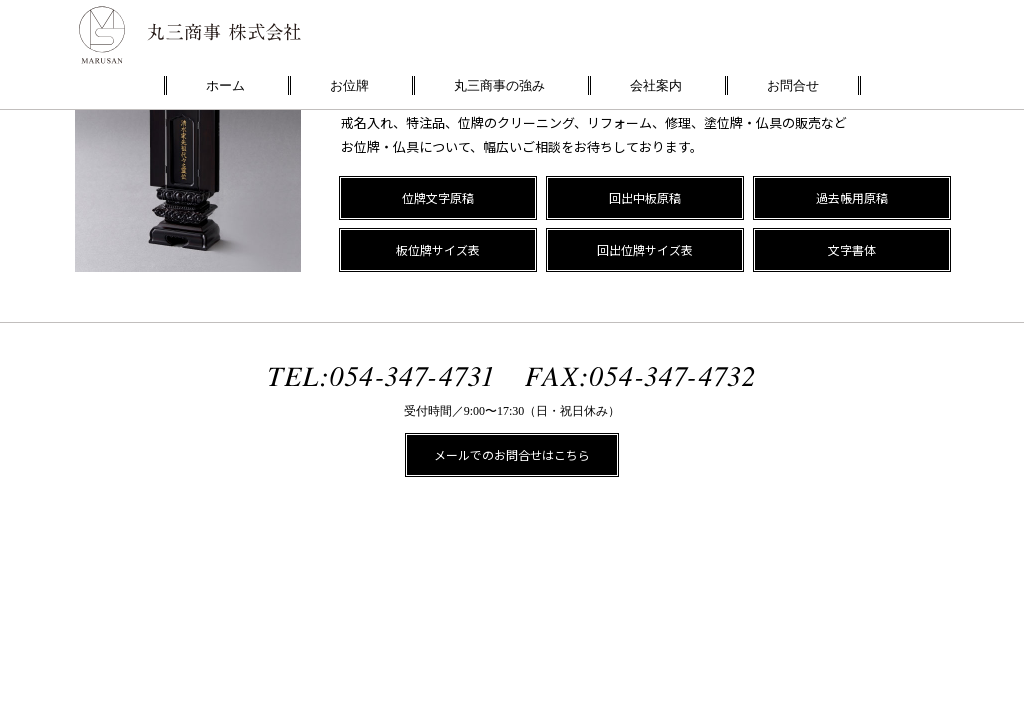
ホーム (225, 85)
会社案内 (656, 85)
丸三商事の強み (499, 85)
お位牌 (349, 85)
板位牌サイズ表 (438, 249)
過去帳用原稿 (852, 197)
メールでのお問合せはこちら (512, 454)
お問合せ (793, 85)
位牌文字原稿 (438, 197)
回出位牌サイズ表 (645, 249)
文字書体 (852, 249)
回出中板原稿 (645, 197)
